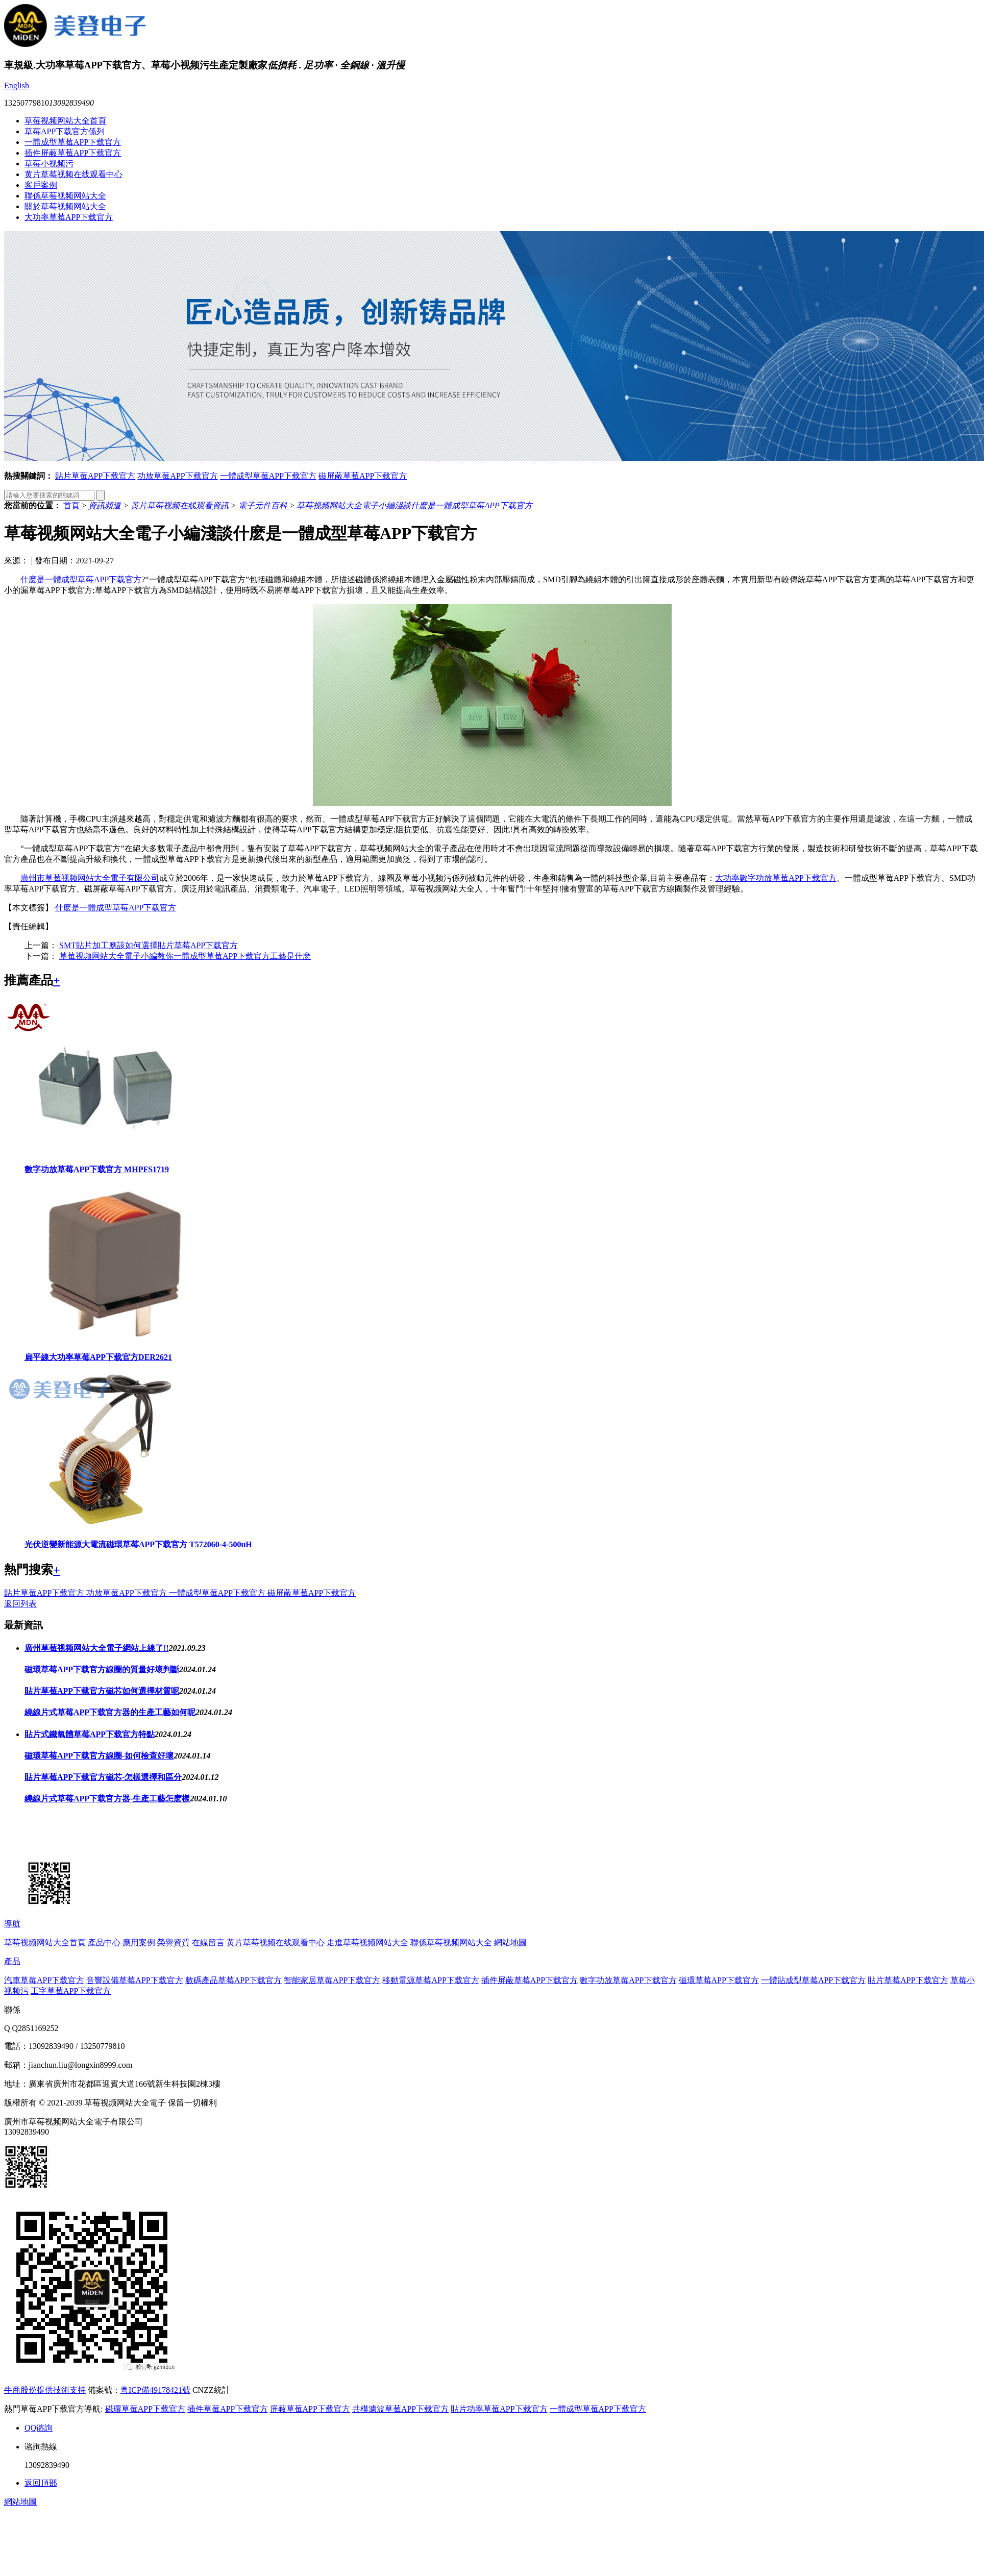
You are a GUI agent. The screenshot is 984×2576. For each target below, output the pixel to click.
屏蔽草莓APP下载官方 (310, 2409)
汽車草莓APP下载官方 (44, 1980)
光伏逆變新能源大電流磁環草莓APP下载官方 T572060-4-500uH (138, 1544)
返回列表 (20, 1603)
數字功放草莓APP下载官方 (628, 1980)
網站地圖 (510, 1942)
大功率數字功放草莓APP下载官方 (775, 878)
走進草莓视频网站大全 (367, 1942)
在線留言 (208, 1942)
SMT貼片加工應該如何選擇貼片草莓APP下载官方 (148, 945)
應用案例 (138, 1942)
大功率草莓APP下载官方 (68, 217)
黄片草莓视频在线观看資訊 (181, 505)
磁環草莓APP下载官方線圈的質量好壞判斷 (101, 1669)
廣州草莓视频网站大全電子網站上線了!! (96, 1648)
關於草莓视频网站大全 (65, 206)
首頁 (72, 505)
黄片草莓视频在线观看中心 (73, 174)
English (16, 85)
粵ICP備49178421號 (155, 2390)
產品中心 (104, 1942)
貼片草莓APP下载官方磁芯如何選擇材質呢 (101, 1691)
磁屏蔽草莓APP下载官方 (362, 476)
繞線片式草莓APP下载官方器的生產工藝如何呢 (109, 1712)
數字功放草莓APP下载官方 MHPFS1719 (96, 1169)
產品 (12, 1961)
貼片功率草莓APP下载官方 (499, 2409)
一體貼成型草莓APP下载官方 (813, 1980)
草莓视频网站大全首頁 (65, 120)
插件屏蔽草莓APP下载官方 (72, 152)
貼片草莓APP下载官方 (95, 476)
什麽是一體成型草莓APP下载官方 (80, 579)
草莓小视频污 (48, 163)
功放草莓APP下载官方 (177, 476)
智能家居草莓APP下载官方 (332, 1980)
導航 (12, 1923)
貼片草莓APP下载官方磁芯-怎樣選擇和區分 (103, 1777)
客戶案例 (40, 185)
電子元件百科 (263, 505)
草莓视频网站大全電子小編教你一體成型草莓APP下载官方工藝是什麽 (185, 956)
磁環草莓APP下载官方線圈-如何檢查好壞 (99, 1755)
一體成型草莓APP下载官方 (72, 142)
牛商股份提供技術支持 (45, 2390)
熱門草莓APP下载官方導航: (53, 2409)
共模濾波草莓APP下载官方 (400, 2409)
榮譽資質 (173, 1942)
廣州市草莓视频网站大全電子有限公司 (89, 878)
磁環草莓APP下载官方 (719, 1980)
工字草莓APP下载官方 (71, 1991)
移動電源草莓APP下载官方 (430, 1980)
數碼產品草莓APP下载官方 (233, 1980)
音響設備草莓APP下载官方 (134, 1980)
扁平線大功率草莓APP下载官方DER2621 (98, 1357)
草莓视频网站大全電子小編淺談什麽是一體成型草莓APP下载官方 (414, 505)
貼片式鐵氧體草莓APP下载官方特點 (89, 1734)
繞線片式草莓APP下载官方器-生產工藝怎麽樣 (107, 1798)
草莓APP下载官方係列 (64, 131)
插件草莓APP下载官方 (227, 2409)
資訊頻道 (105, 505)
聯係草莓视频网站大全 (65, 195)
